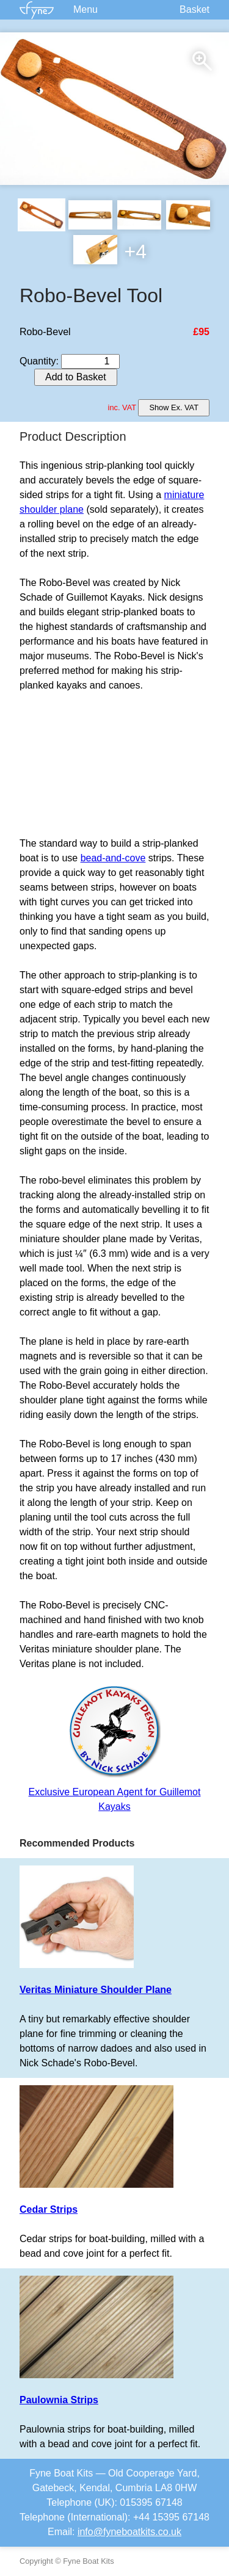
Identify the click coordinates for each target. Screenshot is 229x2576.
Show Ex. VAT (173, 407)
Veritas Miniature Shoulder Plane (96, 1989)
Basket (194, 9)
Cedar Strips (49, 2209)
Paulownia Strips (59, 2400)
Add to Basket (75, 377)
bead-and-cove (113, 858)
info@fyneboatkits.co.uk (129, 2532)
